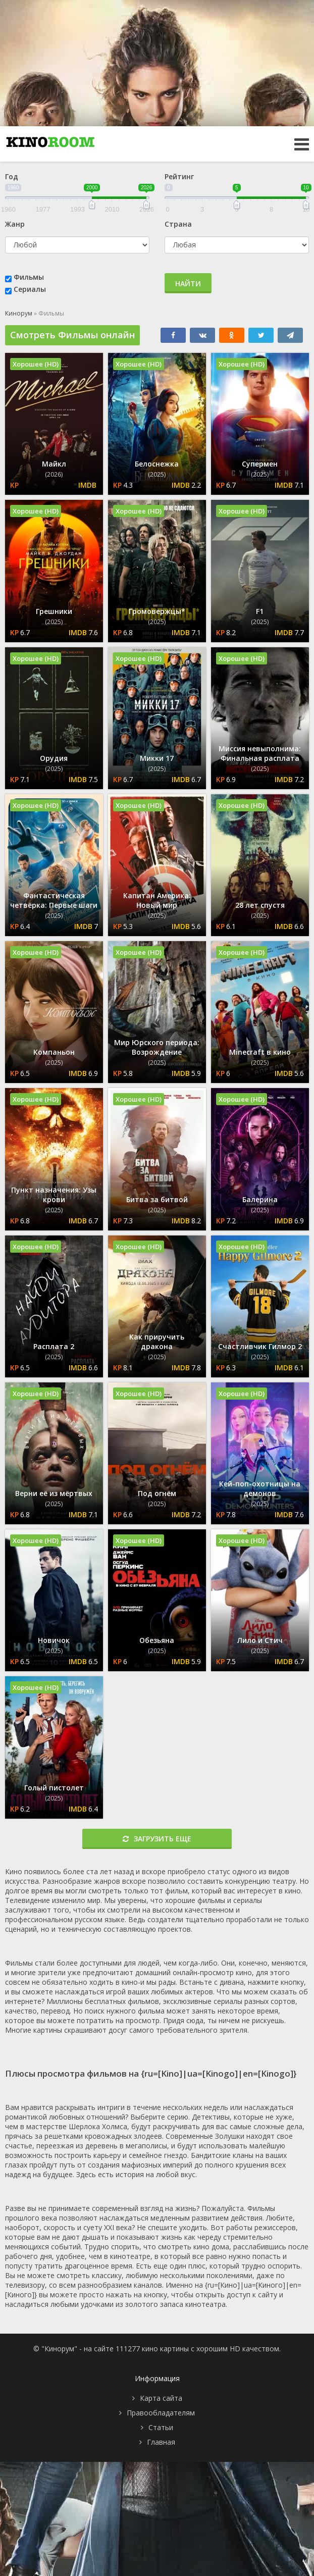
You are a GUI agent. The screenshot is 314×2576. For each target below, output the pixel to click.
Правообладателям (161, 2412)
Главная (161, 2442)
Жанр (15, 224)
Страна (178, 224)
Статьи (160, 2427)
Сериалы (30, 289)
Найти (188, 283)
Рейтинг (179, 176)
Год (11, 176)
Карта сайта (161, 2398)
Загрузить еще (157, 1838)
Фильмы (29, 277)
